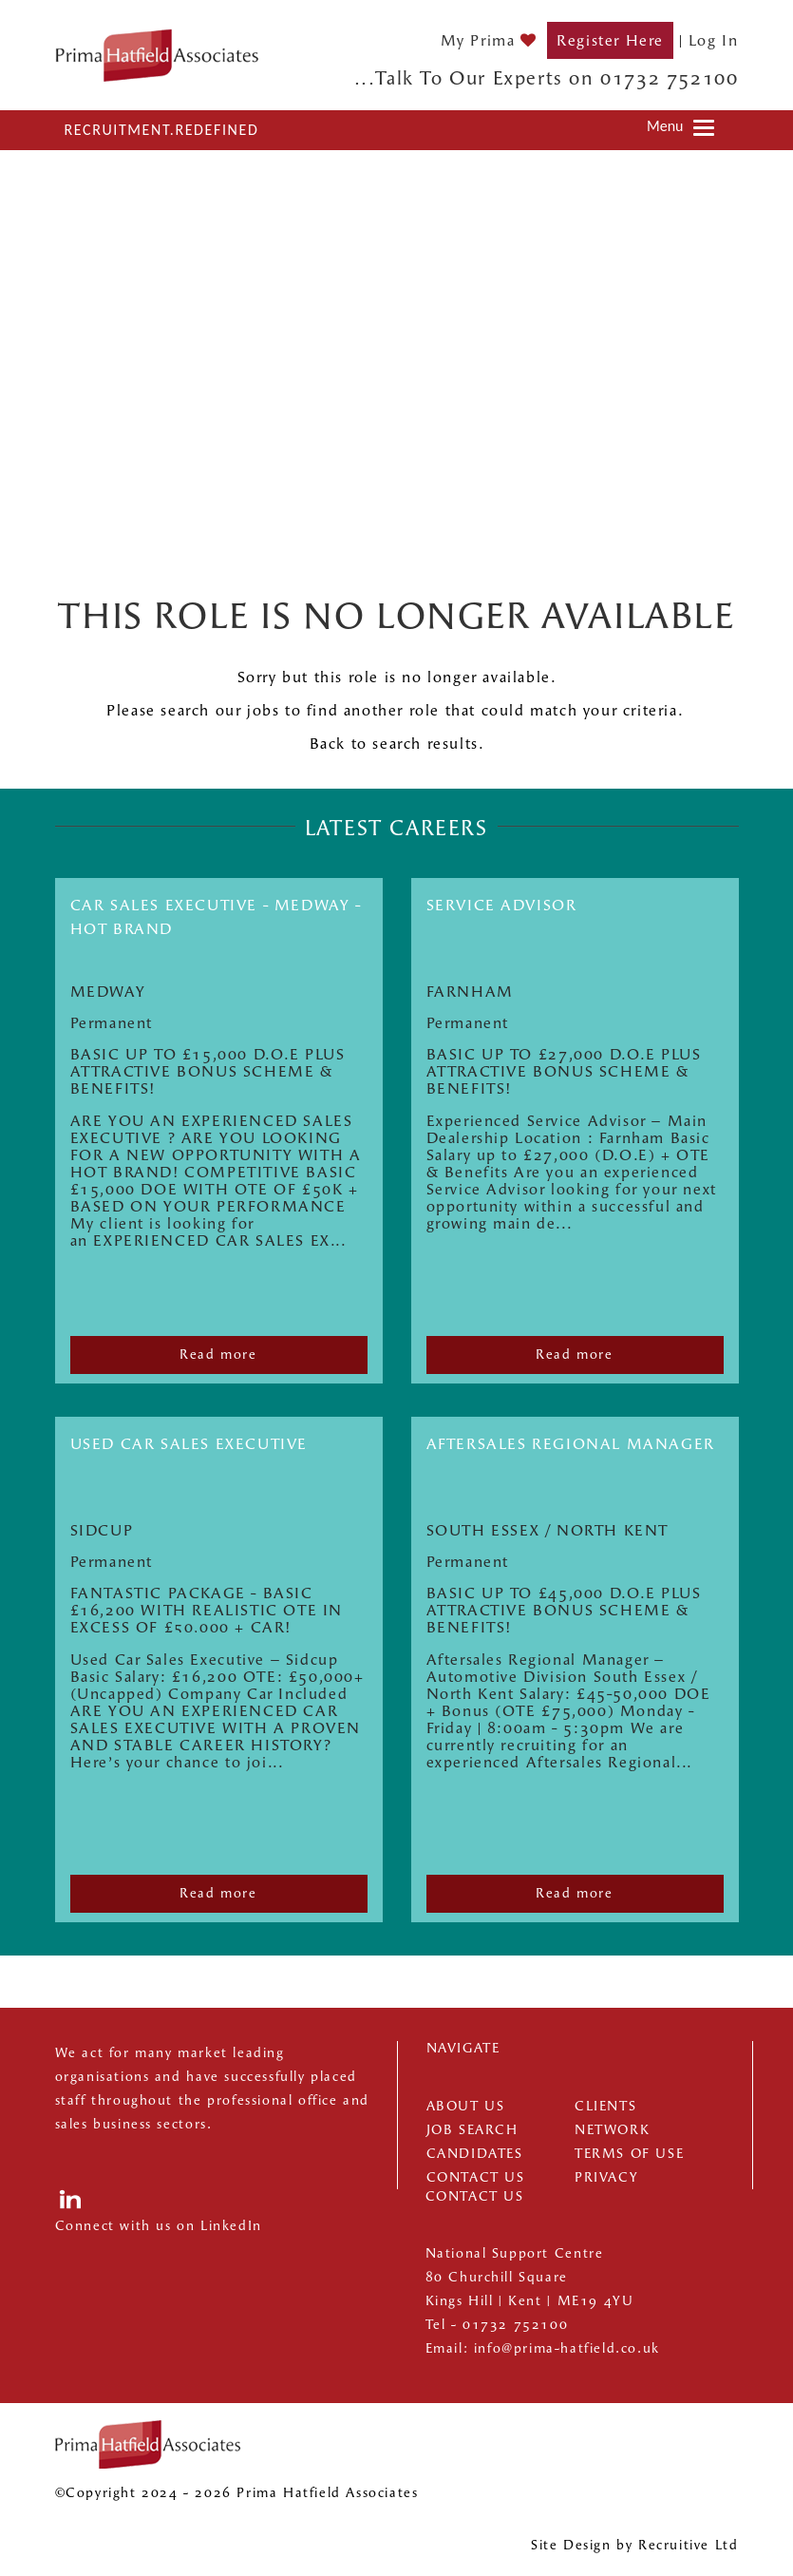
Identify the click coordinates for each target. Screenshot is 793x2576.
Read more (217, 1354)
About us (465, 2106)
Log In (714, 40)
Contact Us (475, 2177)
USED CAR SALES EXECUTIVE (189, 1444)
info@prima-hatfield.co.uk (567, 2348)
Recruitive (673, 2545)
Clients (605, 2106)
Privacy (606, 2177)
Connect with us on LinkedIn (158, 2226)
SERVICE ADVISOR (501, 905)
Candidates (474, 2154)
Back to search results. (397, 744)
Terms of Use (629, 2154)
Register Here (610, 40)
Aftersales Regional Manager (570, 1444)
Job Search (472, 2130)
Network (612, 2130)
